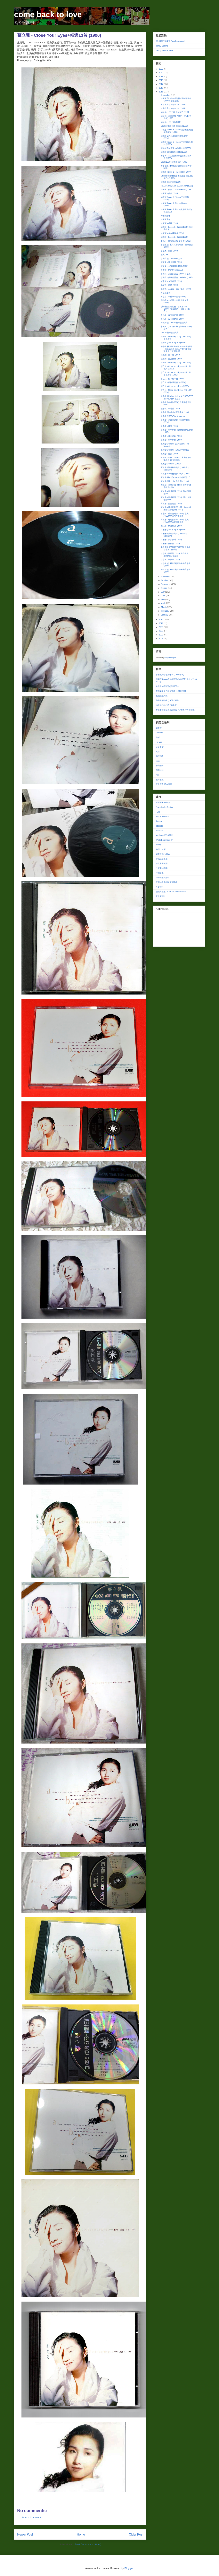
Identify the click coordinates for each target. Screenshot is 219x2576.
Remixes (159, 733)
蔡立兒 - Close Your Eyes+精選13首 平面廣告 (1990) (176, 373)
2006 (161, 639)
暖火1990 (165, 255)
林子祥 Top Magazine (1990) (173, 108)
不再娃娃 (160, 770)
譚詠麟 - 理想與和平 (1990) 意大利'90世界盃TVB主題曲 (175, 521)
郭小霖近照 (165, 293)
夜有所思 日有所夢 (164, 784)
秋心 (158, 775)
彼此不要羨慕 (161, 863)
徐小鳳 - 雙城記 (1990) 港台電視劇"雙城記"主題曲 (175, 554)
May (163, 600)
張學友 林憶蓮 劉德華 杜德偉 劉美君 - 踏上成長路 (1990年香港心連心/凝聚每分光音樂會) (176, 348)
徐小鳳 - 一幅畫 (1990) (170, 559)
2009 (161, 627)
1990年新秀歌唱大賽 (170, 333)
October (164, 580)
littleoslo (159, 826)
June (163, 596)
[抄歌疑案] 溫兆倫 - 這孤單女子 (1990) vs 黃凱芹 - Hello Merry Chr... (175, 309)
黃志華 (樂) (160, 896)
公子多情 (160, 747)
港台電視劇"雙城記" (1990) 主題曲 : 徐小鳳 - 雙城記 (176, 548)
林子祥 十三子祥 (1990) (171, 122)
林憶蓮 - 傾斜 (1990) (169, 193)
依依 (158, 761)
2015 (161, 92)
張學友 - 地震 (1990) (169, 426)
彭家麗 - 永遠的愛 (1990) (171, 281)
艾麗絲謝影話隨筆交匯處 (166, 882)
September (166, 584)
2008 (161, 631)
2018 (161, 80)
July (163, 592)
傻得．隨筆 (161, 849)
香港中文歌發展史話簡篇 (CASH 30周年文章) (175, 710)
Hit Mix (159, 742)
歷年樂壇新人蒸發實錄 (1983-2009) (171, 691)
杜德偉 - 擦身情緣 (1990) (171, 359)
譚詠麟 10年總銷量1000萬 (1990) (175, 474)
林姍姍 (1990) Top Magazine (173, 530)
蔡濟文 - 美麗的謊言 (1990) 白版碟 (176, 274)
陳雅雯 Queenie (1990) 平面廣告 (175, 450)
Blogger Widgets (170, 658)
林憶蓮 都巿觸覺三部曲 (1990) (174, 152)
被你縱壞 (160, 780)
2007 (161, 635)
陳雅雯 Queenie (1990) (171, 464)
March (164, 607)
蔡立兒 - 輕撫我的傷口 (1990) (173, 382)
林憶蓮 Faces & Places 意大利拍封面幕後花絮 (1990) (177, 131)
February (165, 611)
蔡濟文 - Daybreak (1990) (172, 270)
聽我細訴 (160, 765)
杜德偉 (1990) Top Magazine (173, 342)
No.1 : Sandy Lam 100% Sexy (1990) (177, 186)
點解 (158, 737)
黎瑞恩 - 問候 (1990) (169, 251)
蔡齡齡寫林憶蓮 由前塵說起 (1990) (176, 148)
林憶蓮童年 (165, 219)
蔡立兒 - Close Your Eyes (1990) (175, 386)
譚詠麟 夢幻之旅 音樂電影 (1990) (175, 481)
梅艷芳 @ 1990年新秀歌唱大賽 (174, 323)
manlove (159, 831)
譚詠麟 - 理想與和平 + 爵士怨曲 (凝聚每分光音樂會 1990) (176, 508)
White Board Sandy (164, 840)
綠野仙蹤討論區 (162, 877)
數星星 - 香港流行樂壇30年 (167, 686)
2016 (161, 88)
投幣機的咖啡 (161, 868)
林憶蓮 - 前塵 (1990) (169, 223)
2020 (161, 73)
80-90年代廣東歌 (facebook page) (170, 41)
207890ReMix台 (163, 802)
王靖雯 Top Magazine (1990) (173, 104)
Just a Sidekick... (163, 816)
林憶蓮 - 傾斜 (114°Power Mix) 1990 (176, 189)
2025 (161, 69)
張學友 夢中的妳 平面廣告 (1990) (175, 412)
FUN (158, 812)
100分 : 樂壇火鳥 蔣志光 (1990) (174, 126)
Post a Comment (31, 2517)
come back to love (48, 14)
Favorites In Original (164, 807)
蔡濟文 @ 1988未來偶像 (171, 258)
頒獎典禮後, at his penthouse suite (171, 892)
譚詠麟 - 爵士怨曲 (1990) (171, 504)
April (163, 603)
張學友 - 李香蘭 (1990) (170, 409)
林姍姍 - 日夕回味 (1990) (171, 539)
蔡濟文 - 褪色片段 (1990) (171, 262)
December (166, 95)
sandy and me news (164, 50)
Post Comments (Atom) (88, 2544)
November (166, 577)
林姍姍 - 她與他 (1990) (170, 543)
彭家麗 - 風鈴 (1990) (169, 285)
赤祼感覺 (160, 756)
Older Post (136, 2534)
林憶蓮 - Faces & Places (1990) (174, 237)
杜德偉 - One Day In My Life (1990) (176, 362)
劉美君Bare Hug (163, 854)
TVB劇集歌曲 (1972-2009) (167, 700)
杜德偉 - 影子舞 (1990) (170, 355)
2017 (161, 84)
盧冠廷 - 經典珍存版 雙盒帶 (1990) (176, 241)
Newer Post (25, 2534)
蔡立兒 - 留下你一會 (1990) (172, 379)
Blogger (128, 2568)
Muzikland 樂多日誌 (164, 835)
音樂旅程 (160, 887)
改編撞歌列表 (161, 696)
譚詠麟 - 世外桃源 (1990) (171, 526)
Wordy (158, 845)
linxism (159, 821)
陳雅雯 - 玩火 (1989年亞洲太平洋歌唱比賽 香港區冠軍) (176, 458)
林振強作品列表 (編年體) (166, 705)
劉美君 (159, 728)
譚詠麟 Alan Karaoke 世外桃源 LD (175, 477)
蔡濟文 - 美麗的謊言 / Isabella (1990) (176, 277)
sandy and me (162, 46)
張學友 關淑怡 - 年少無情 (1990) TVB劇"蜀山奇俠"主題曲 (177, 397)
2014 (161, 619)
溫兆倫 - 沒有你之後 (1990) (172, 315)
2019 (161, 76)
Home (81, 2534)
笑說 (158, 751)
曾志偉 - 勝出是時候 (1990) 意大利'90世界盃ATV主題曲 (175, 515)
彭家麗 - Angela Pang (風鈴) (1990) (176, 289)
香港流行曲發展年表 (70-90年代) (170, 675)
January (164, 615)
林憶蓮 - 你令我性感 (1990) (172, 233)
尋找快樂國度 (161, 859)
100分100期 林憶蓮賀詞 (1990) (174, 162)
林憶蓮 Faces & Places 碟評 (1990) (176, 172)
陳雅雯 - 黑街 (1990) (169, 454)
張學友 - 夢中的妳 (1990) (171, 436)
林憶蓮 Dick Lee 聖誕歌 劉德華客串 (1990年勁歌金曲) (176, 99)
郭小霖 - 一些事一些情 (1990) (173, 297)
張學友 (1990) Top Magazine (173, 416)
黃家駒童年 (165, 216)
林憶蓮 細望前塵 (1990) (171, 182)
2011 (161, 623)
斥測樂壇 (160, 873)
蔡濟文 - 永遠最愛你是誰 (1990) (174, 266)
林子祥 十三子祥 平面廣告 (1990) (175, 112)
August (164, 588)
